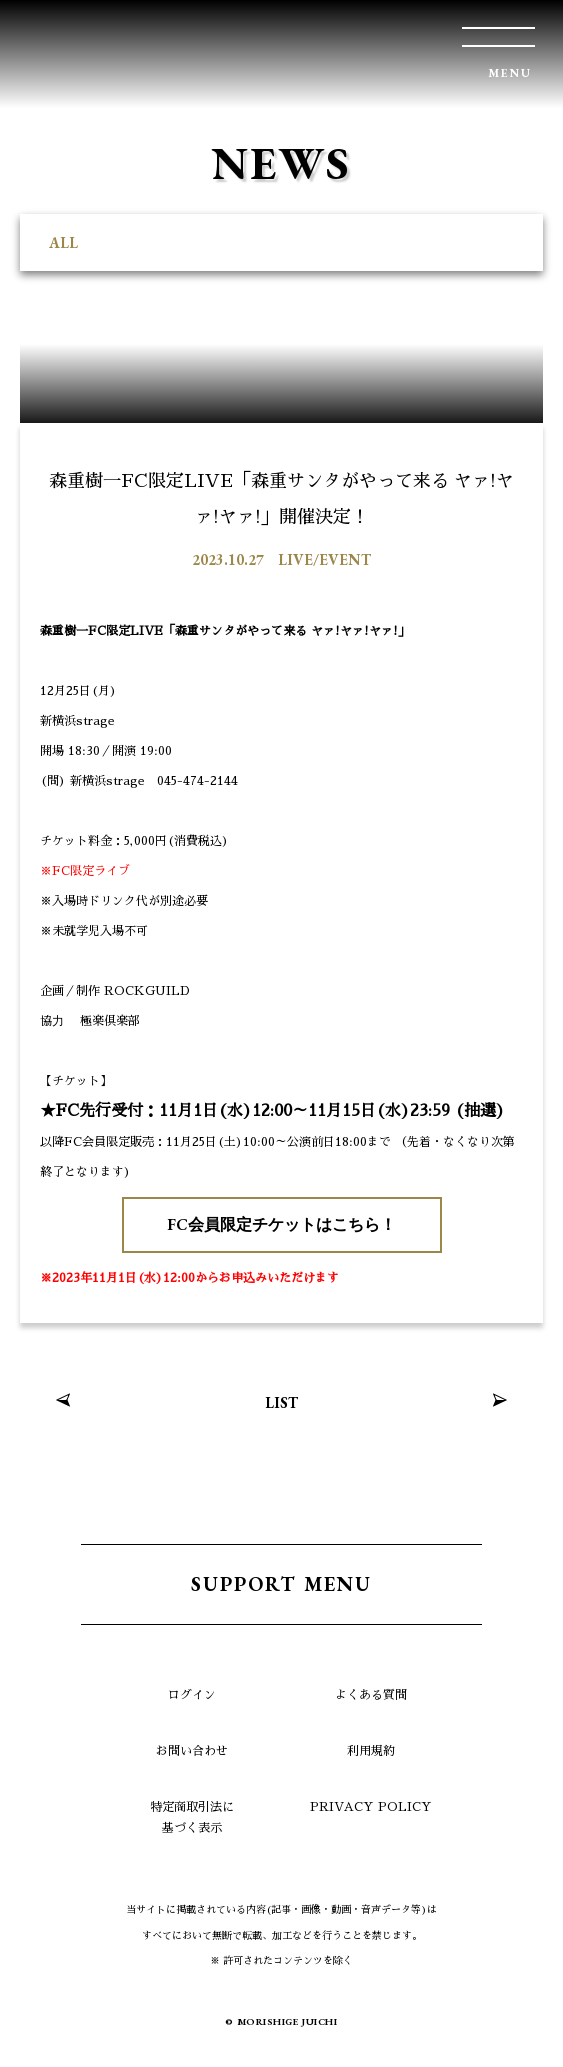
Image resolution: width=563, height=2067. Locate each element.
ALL (63, 242)
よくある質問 (371, 1695)
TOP (518, 2022)
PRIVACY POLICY (371, 1807)
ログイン (192, 1695)
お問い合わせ (192, 1751)
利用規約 (371, 1751)
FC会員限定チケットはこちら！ (281, 1224)
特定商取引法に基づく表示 (192, 1817)
